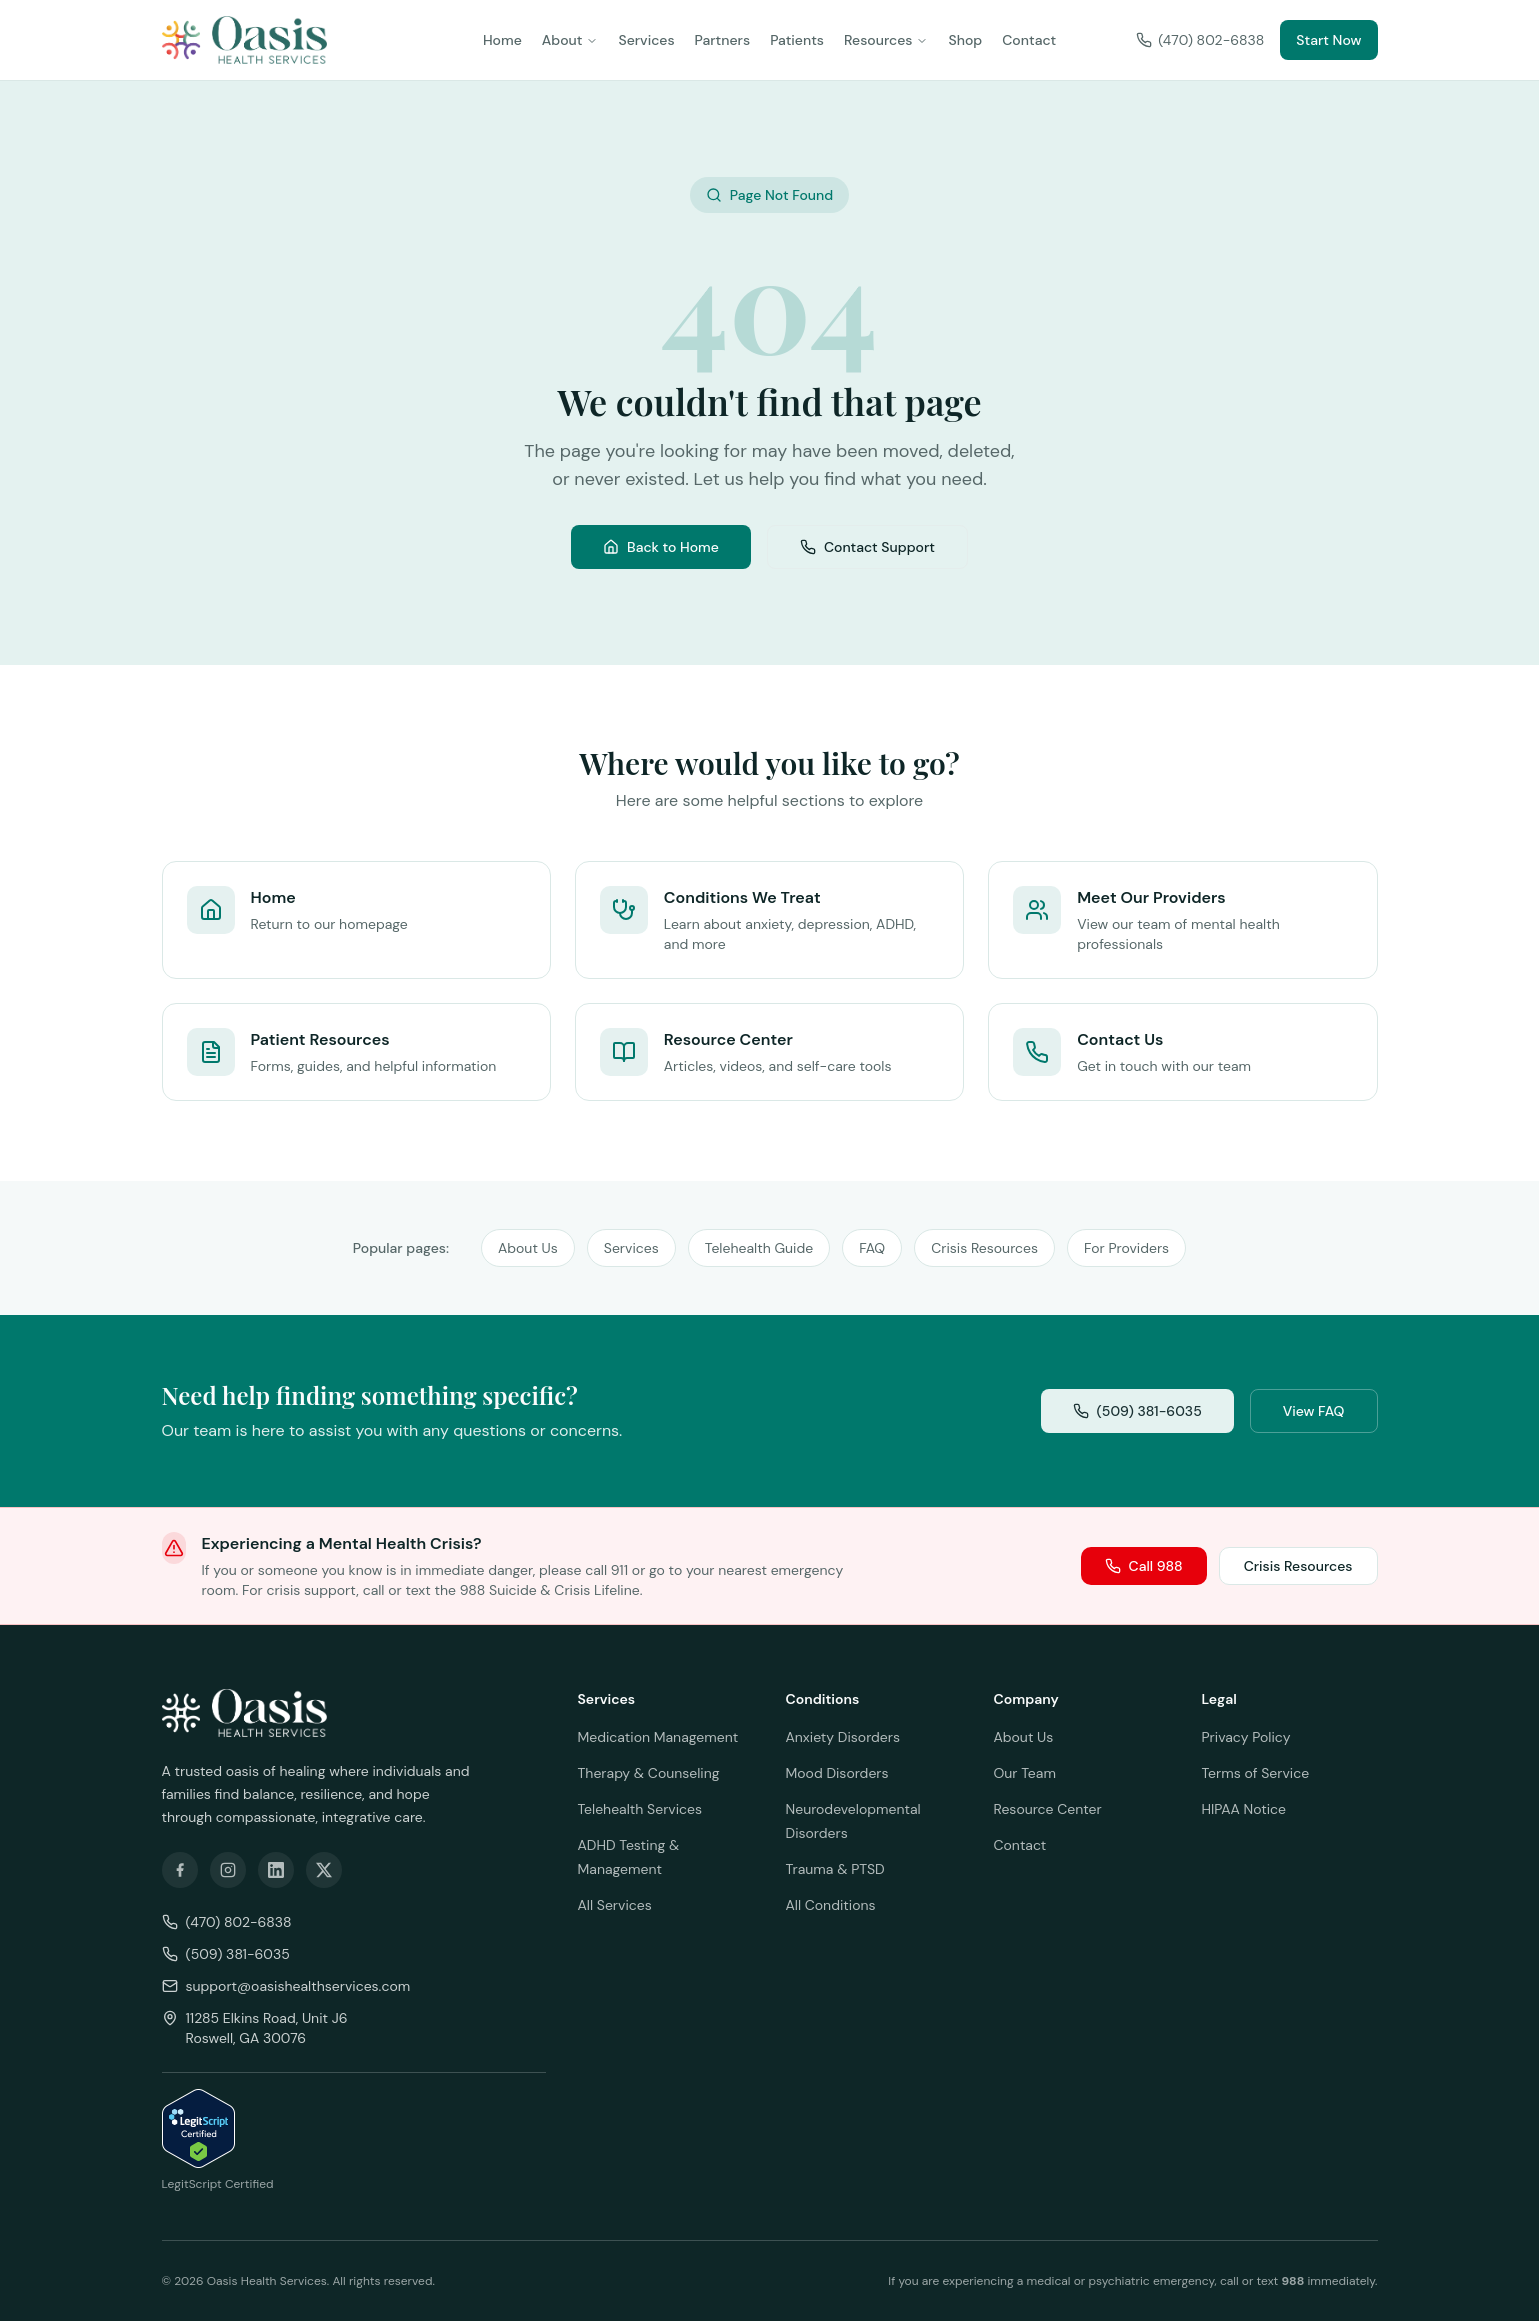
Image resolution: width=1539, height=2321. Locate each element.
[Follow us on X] (324, 1870)
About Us (528, 1248)
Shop (965, 40)
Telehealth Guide (759, 1248)
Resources (886, 40)
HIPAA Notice (1244, 1809)
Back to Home (661, 547)
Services (646, 40)
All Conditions (831, 1905)
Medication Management (658, 1737)
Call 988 (1144, 1566)
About (570, 40)
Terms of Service (1256, 1773)
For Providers (1126, 1248)
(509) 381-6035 (1137, 1411)
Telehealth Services (640, 1809)
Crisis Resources (984, 1248)
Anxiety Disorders (843, 1737)
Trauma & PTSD (835, 1869)
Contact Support (867, 547)
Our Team (1025, 1773)
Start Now (1328, 40)
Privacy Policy (1246, 1737)
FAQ (872, 1248)
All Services (615, 1905)
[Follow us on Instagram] (228, 1870)
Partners (723, 40)
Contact (1029, 40)
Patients (797, 40)
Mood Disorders (837, 1773)
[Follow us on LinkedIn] (276, 1870)
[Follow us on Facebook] (180, 1870)
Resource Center (1048, 1809)
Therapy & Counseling (649, 1773)
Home (502, 40)
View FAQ (1314, 1411)
